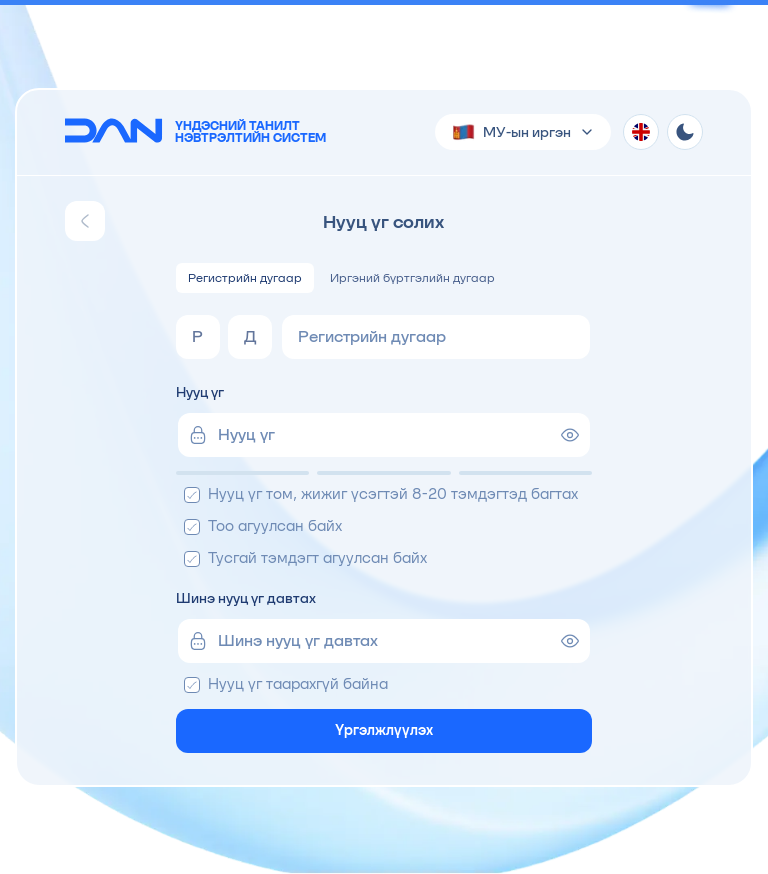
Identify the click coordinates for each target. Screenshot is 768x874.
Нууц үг (200, 392)
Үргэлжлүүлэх (384, 730)
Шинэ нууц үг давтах (246, 598)
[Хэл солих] (641, 132)
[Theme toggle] (685, 132)
